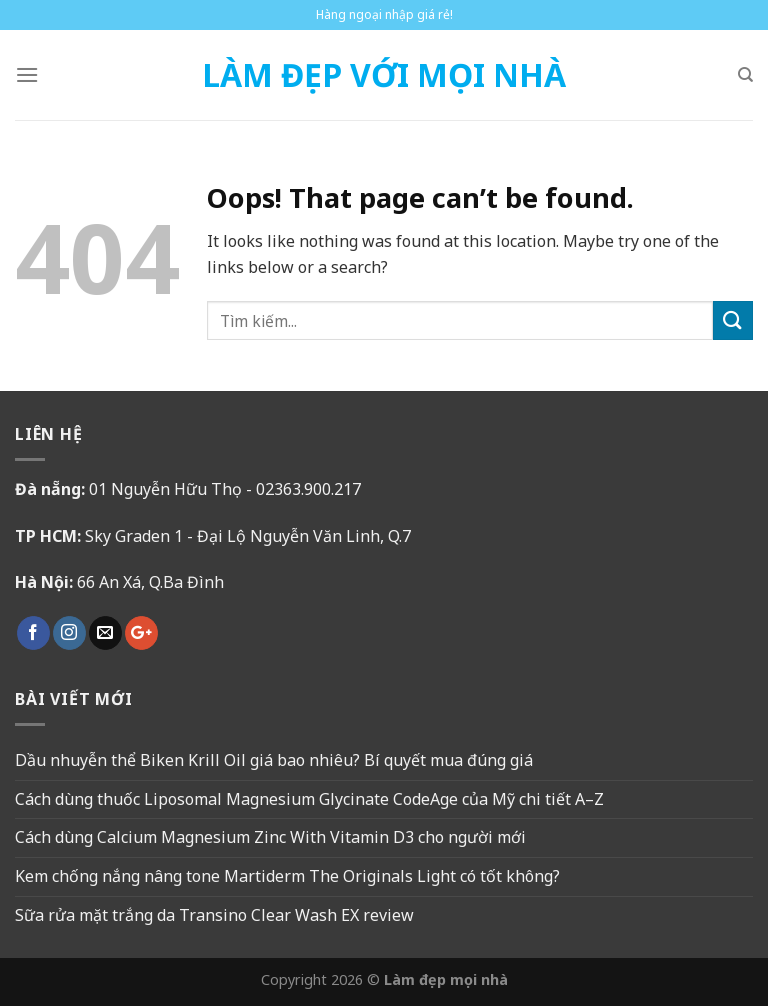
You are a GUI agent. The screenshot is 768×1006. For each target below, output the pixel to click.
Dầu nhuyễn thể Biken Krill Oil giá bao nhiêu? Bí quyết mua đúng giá (274, 760)
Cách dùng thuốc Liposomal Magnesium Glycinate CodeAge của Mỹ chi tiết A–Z (309, 799)
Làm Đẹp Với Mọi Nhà (384, 75)
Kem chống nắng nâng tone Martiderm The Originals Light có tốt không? (287, 876)
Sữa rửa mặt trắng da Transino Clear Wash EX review (214, 915)
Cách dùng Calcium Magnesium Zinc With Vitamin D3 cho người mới (270, 837)
